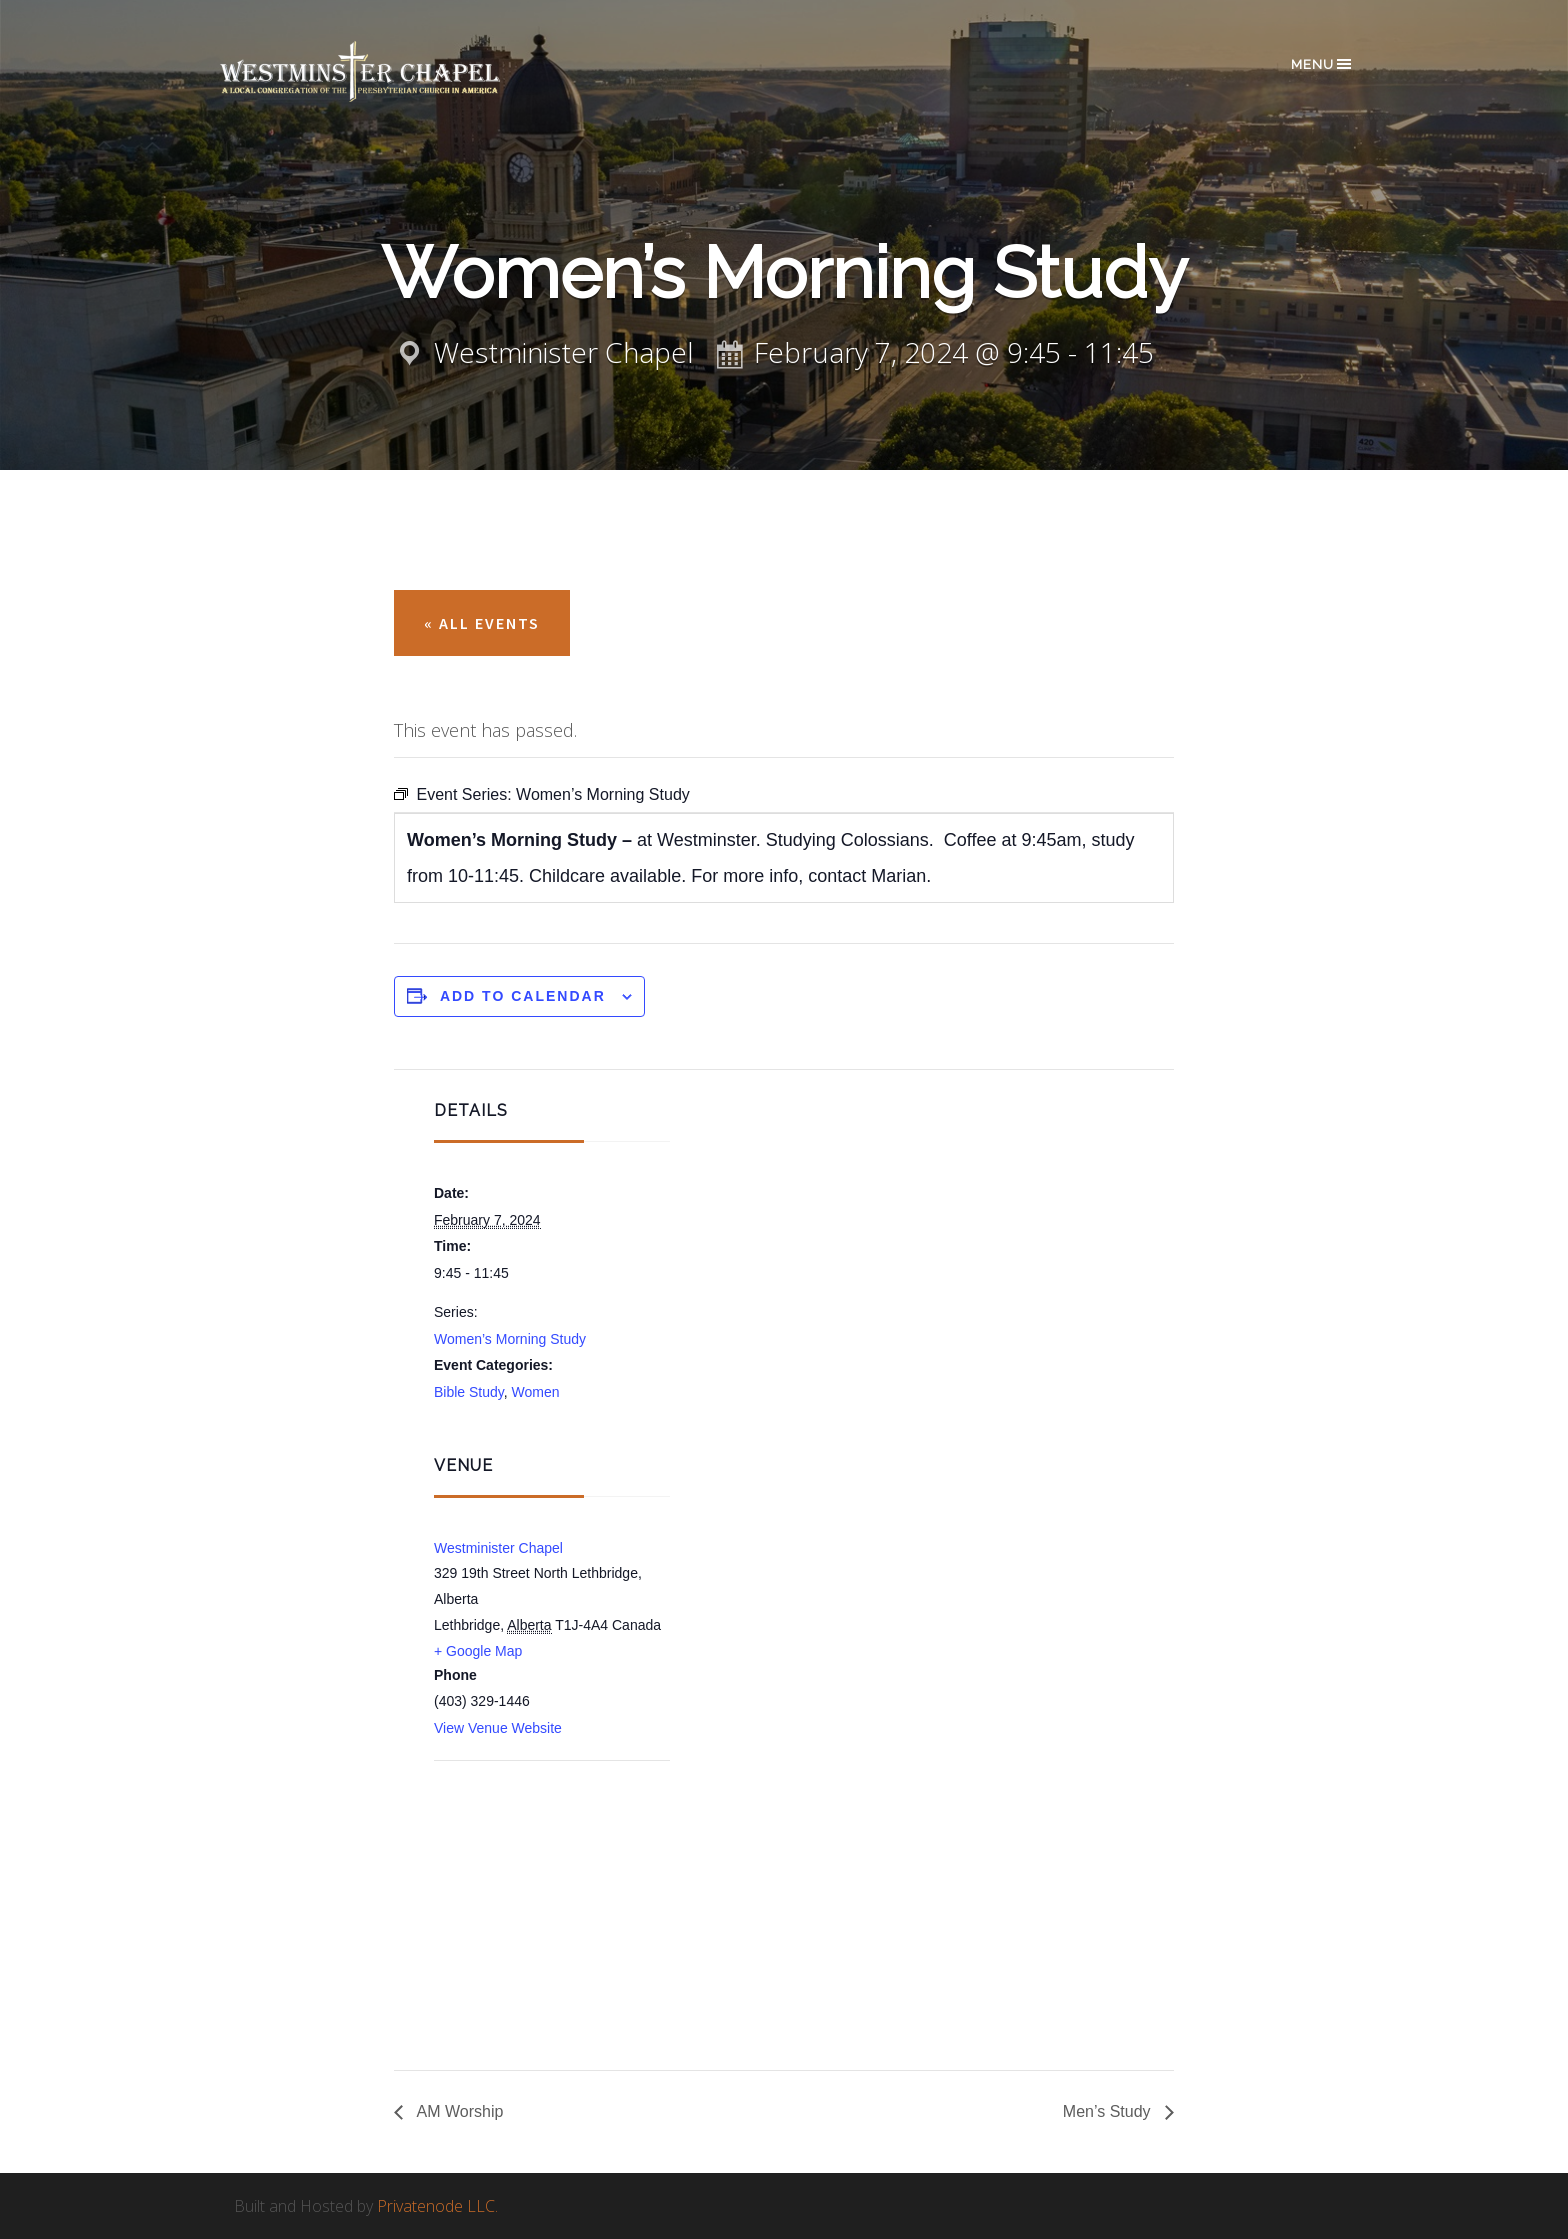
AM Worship (458, 2111)
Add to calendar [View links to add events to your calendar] (523, 996)
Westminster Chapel (389, 71)
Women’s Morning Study (510, 1339)
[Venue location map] (539, 1868)
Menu (1322, 64)
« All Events (482, 623)
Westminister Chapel (498, 1548)
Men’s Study (1109, 2111)
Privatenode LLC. (437, 2206)
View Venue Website (498, 1728)
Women (536, 1392)
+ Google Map (478, 1651)
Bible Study (469, 1392)
